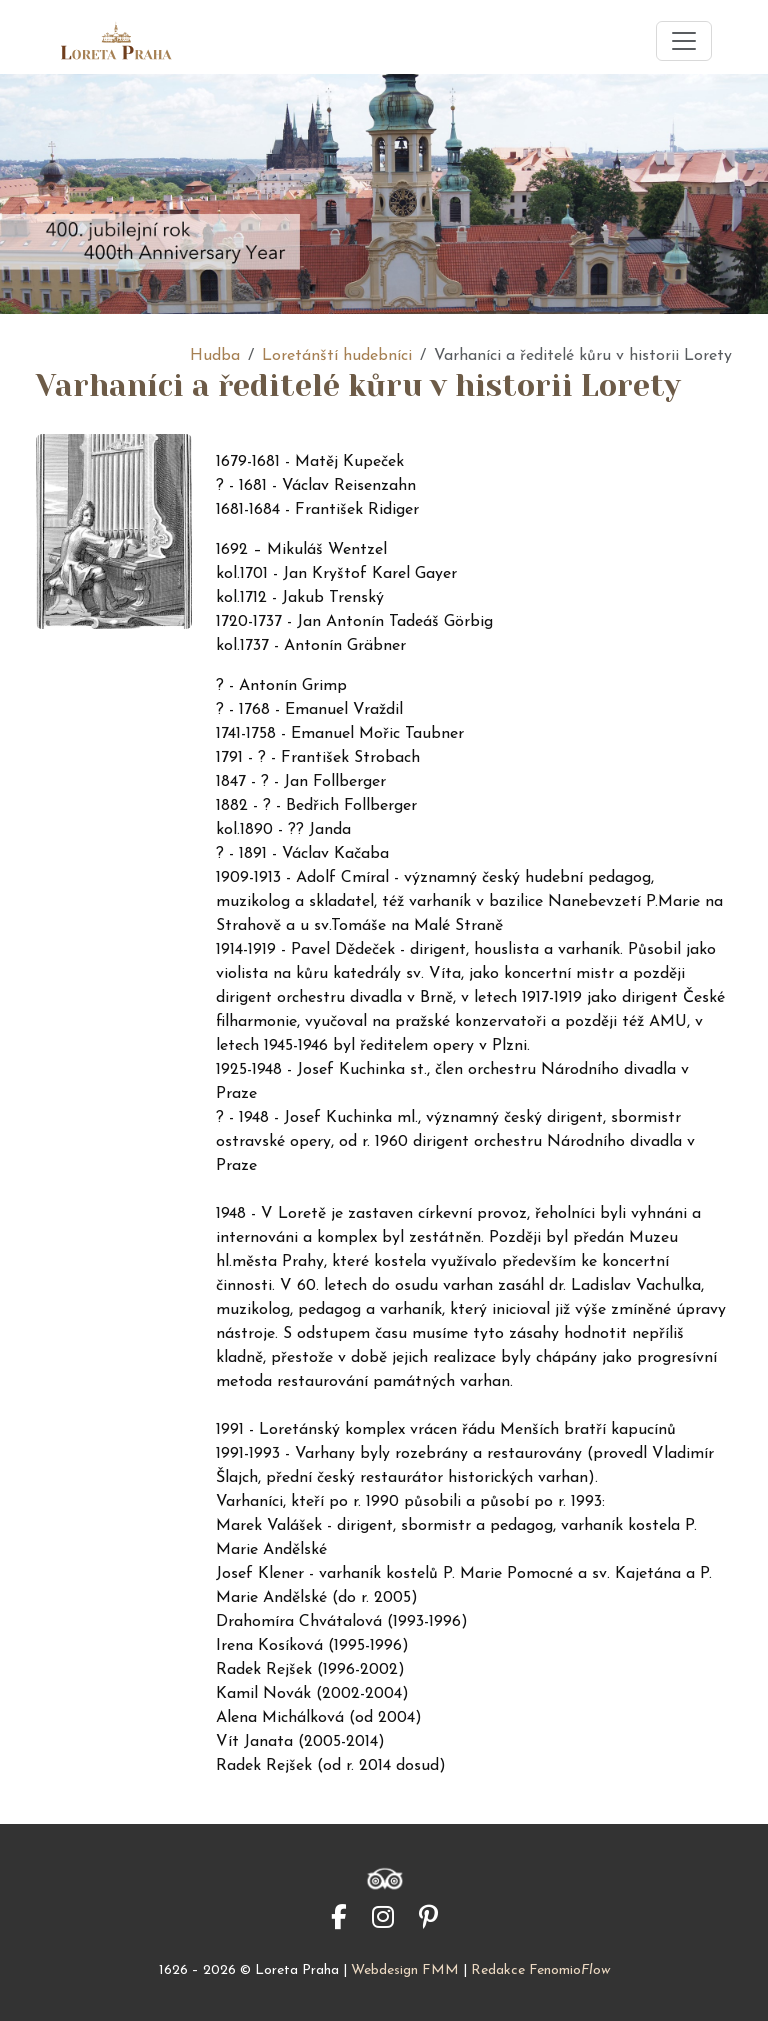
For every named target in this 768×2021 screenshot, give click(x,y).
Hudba (215, 356)
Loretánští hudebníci (337, 356)
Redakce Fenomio (540, 1970)
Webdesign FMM (405, 1970)
